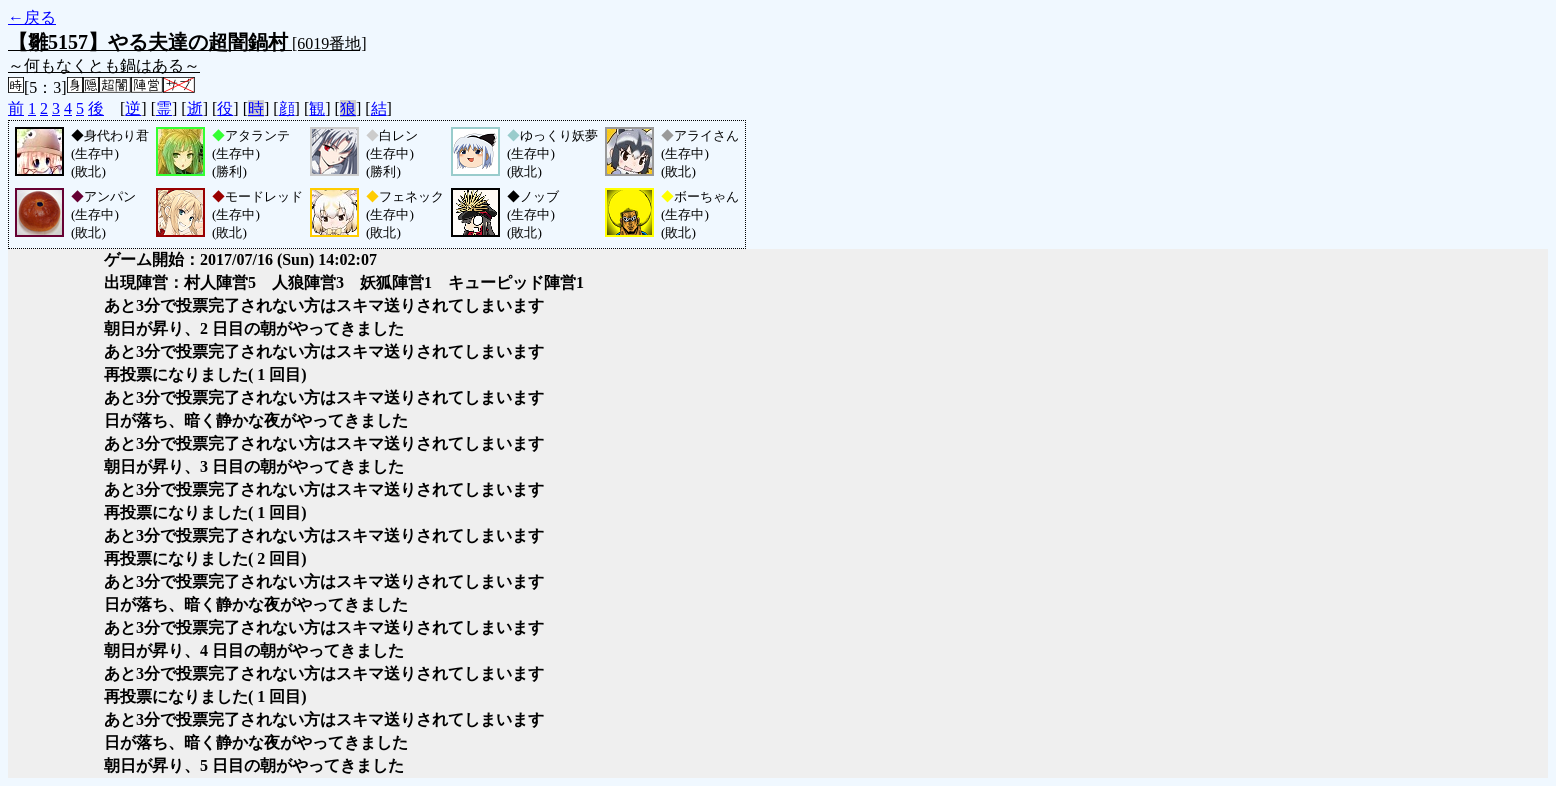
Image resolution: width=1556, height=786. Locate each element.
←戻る (32, 17)
